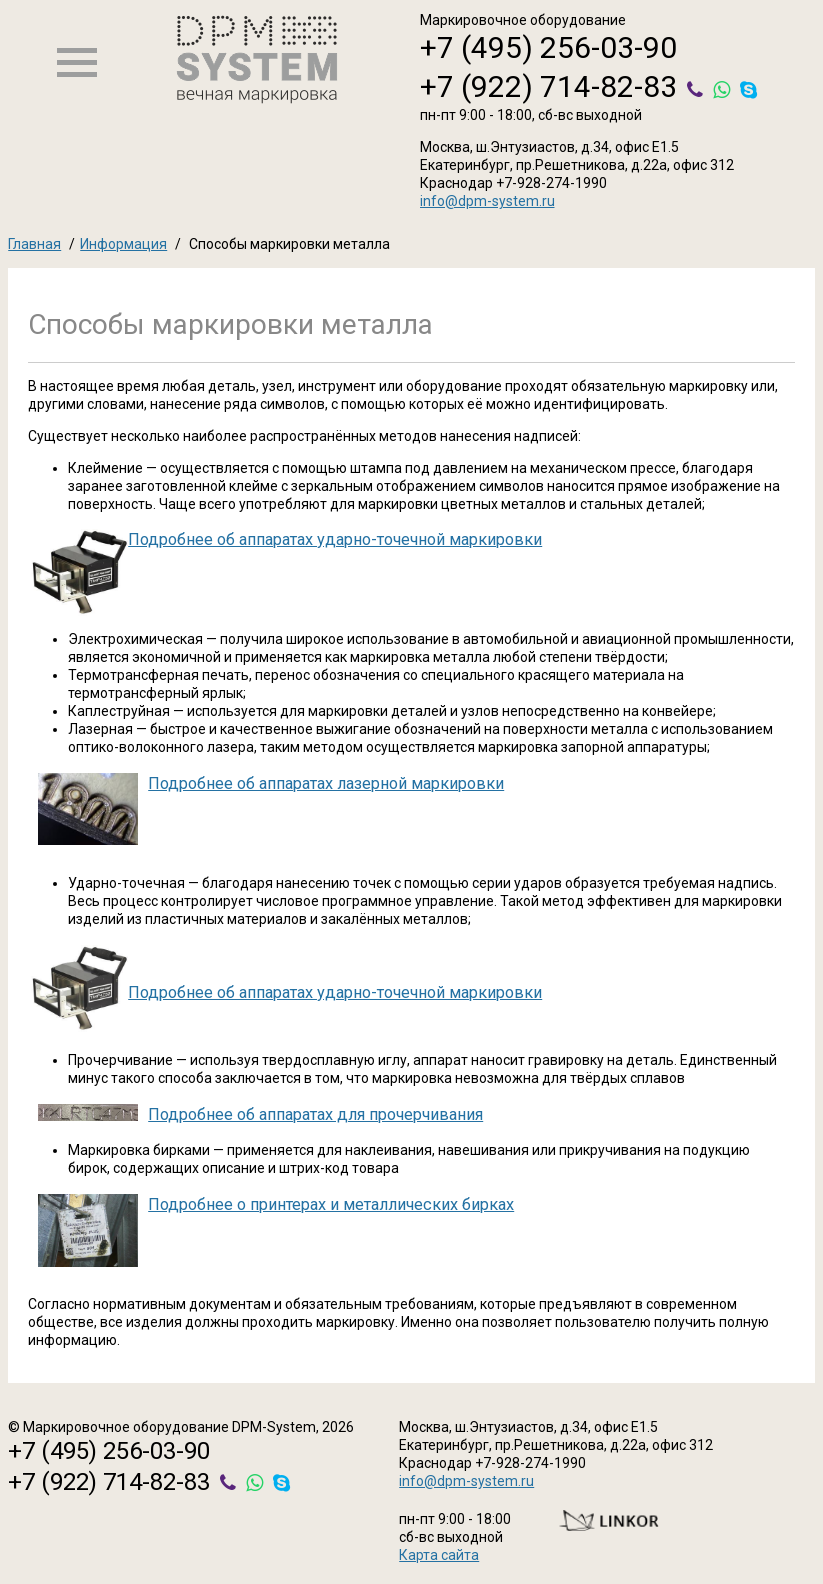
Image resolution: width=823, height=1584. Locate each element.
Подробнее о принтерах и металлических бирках (331, 1204)
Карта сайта (439, 1555)
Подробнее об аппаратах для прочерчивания (315, 1114)
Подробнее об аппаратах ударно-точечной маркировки (335, 539)
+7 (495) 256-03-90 (548, 47)
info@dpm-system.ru (487, 201)
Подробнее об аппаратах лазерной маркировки (326, 783)
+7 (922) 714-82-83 (548, 86)
